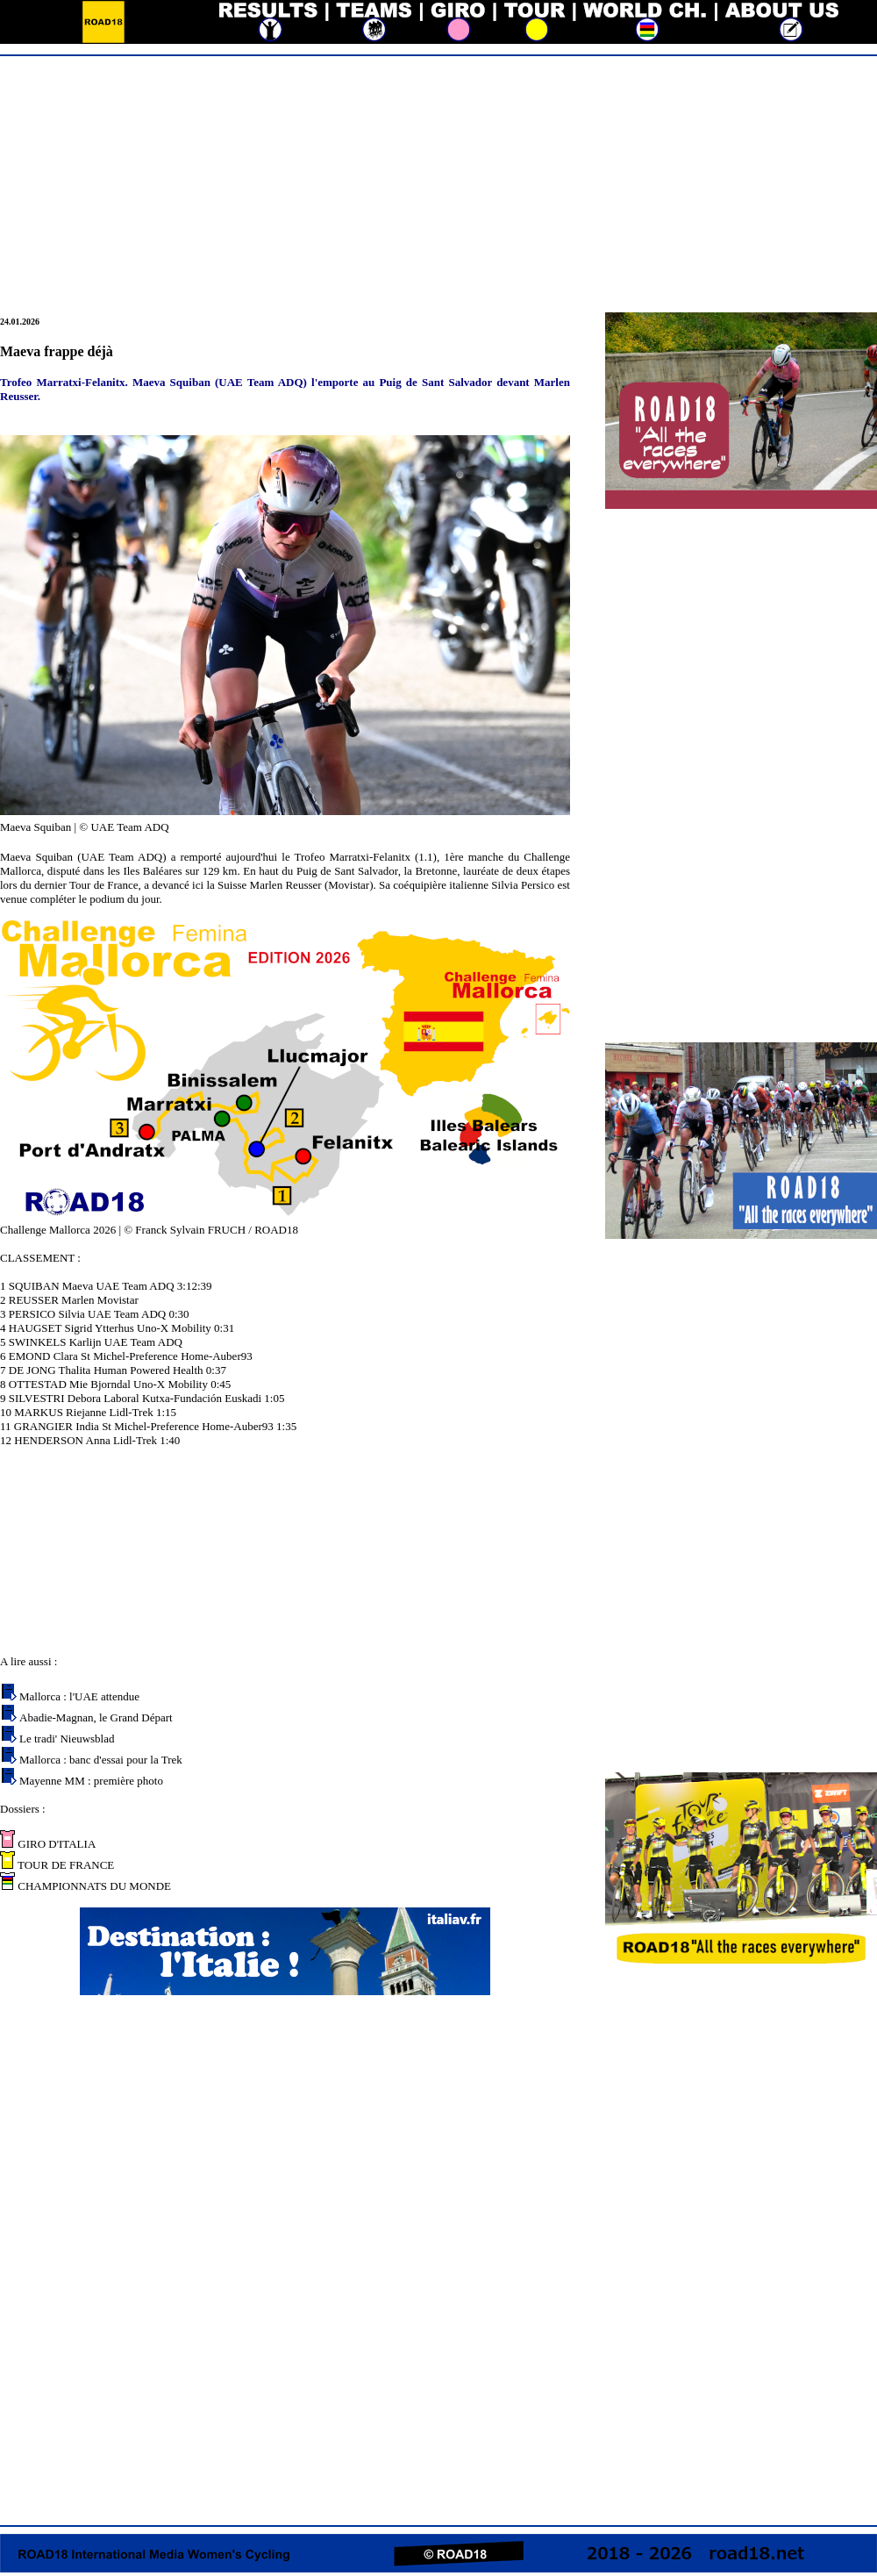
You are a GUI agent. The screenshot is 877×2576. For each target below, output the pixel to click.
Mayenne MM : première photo (91, 1780)
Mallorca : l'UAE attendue (79, 1696)
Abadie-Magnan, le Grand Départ (96, 1717)
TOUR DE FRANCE (64, 1864)
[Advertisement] (438, 186)
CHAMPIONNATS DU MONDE (93, 1886)
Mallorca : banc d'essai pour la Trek (100, 1759)
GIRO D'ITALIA (55, 1843)
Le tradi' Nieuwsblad (66, 1738)
